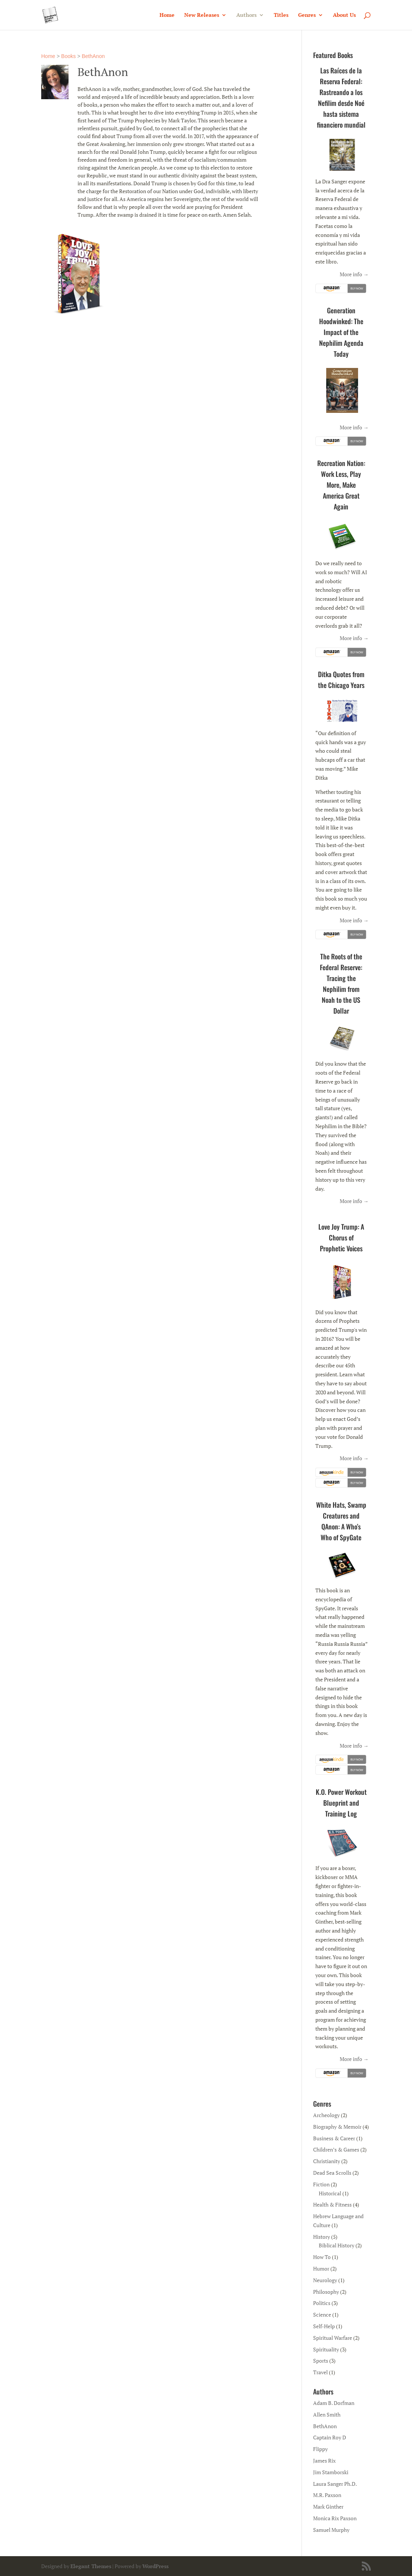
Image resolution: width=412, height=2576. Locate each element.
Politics (321, 2302)
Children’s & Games (336, 2149)
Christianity (326, 2161)
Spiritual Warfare (332, 2337)
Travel (320, 2372)
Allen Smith (326, 2414)
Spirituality (326, 2349)
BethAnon (93, 56)
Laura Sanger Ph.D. (335, 2483)
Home (167, 15)
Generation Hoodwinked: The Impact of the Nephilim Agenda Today (341, 332)
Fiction (321, 2184)
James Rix (324, 2460)
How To (322, 2256)
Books (68, 56)
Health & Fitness (332, 2204)
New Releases (201, 15)
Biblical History (336, 2245)
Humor (321, 2268)
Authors (246, 15)
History (321, 2236)
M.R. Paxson (327, 2495)
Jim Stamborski (330, 2472)
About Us (344, 15)
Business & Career (334, 2138)
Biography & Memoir (337, 2126)
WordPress (155, 2566)
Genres (307, 15)
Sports (320, 2360)
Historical (330, 2193)
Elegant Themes (90, 2566)
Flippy (320, 2448)
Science (322, 2314)
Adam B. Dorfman (333, 2402)
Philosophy (326, 2291)
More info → (354, 274)
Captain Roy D (329, 2437)
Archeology (326, 2115)
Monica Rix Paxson (335, 2518)
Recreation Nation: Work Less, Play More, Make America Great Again (341, 484)
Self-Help (324, 2326)
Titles (281, 15)
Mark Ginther (328, 2506)
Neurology (325, 2280)
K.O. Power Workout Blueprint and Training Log (341, 1802)
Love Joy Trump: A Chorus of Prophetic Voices (341, 1237)
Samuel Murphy (331, 2529)
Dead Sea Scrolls (332, 2172)
